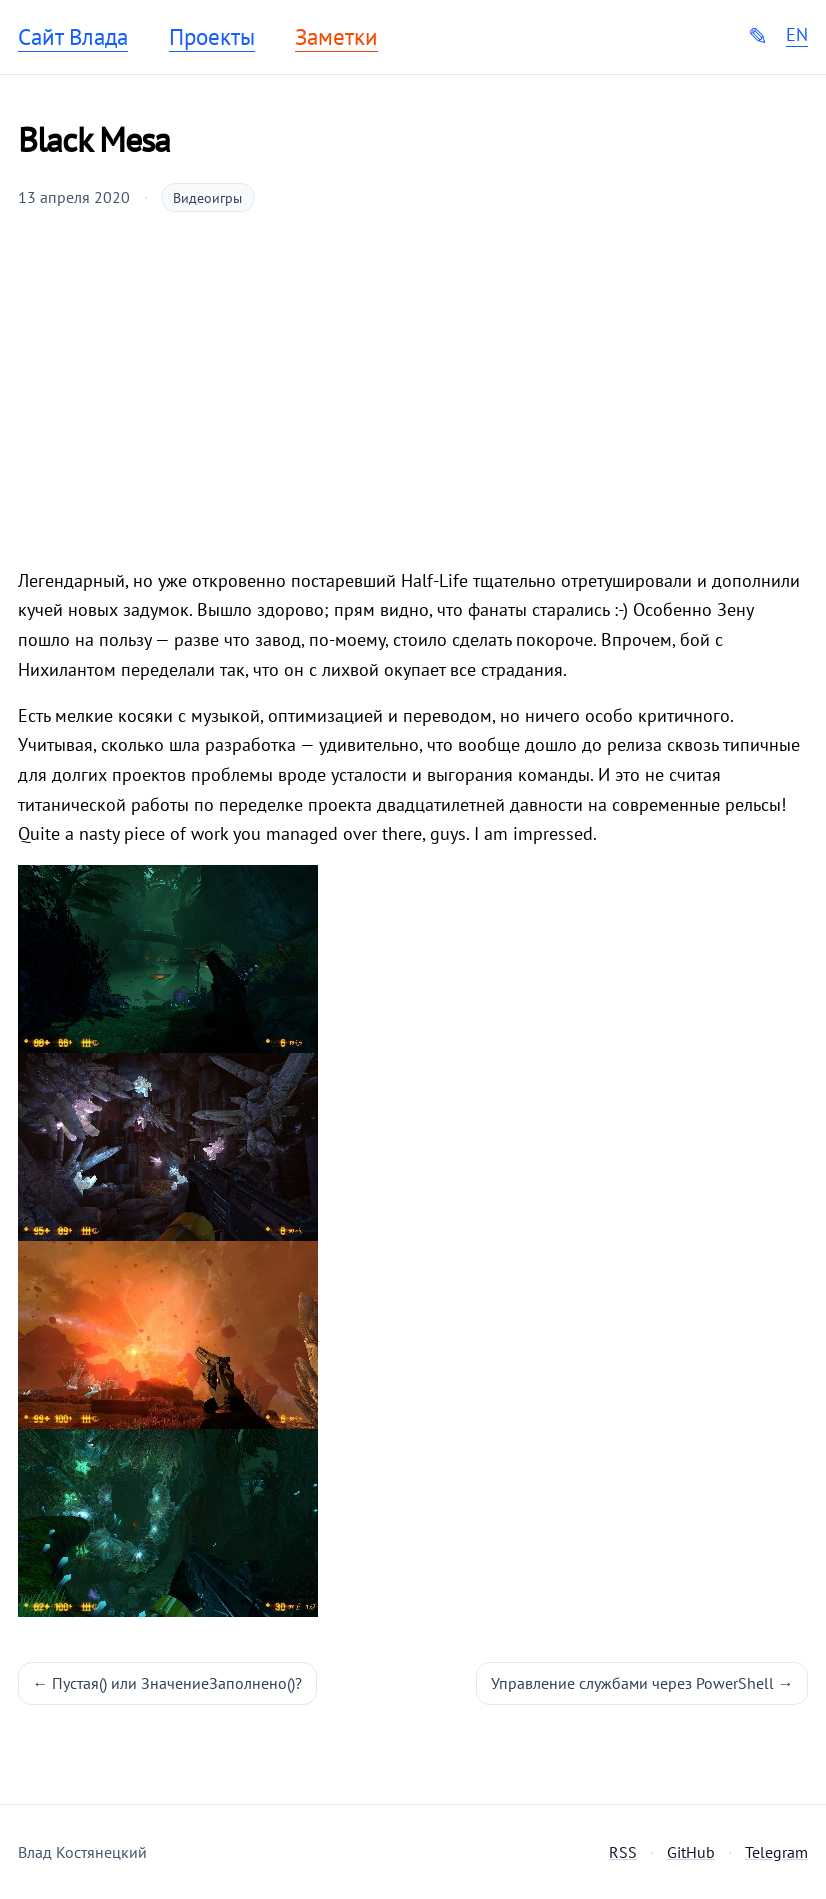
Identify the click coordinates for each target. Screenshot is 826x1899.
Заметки (336, 37)
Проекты (212, 37)
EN (797, 35)
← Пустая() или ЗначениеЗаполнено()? (168, 1683)
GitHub (691, 1852)
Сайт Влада (73, 37)
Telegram (776, 1852)
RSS (623, 1852)
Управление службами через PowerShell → (642, 1683)
